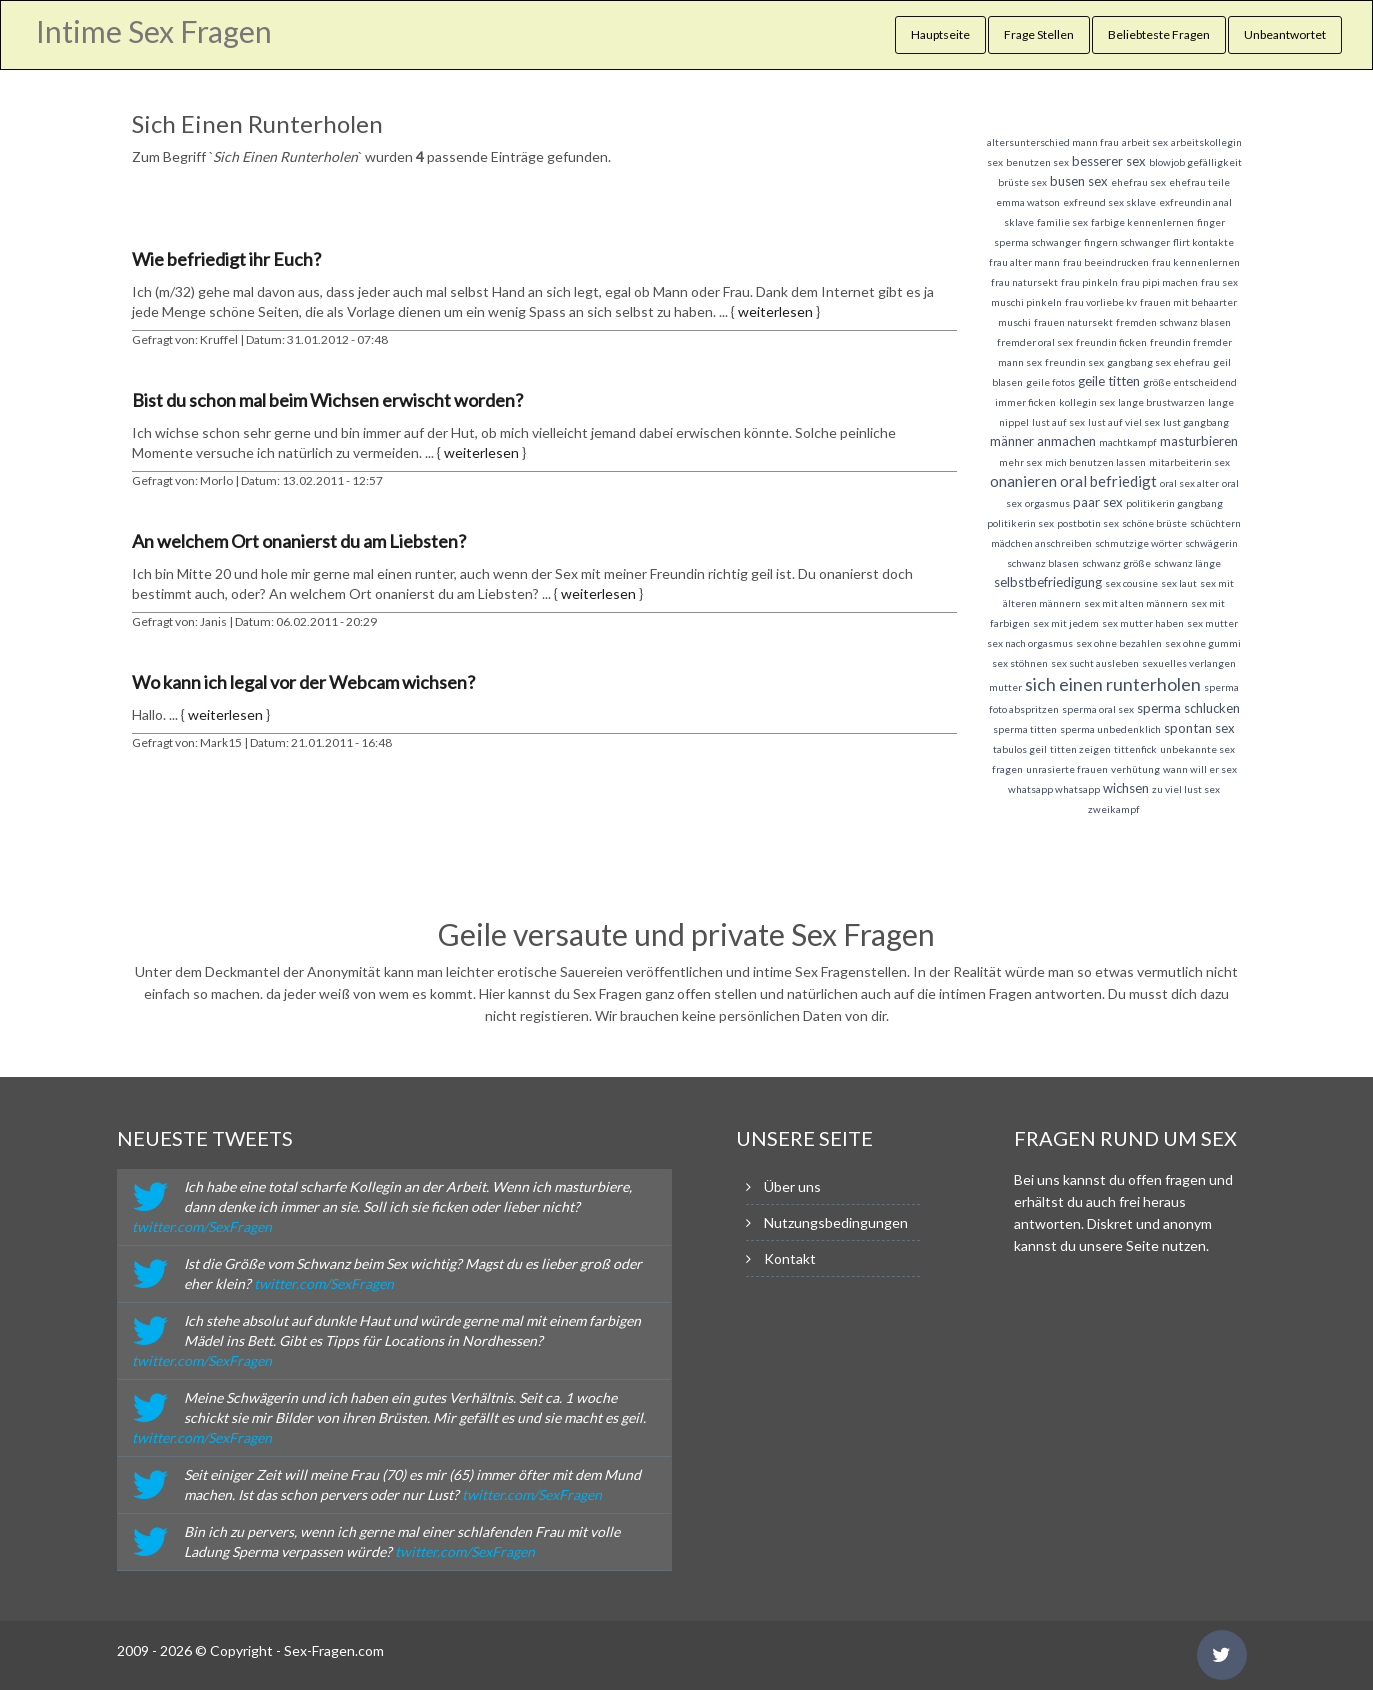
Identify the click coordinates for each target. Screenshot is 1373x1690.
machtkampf (1128, 442)
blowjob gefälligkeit (1195, 162)
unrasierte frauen (1067, 769)
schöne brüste (1154, 523)
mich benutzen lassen (1095, 462)
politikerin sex (1020, 523)
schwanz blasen (1043, 563)
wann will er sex (1200, 769)
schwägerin (1211, 543)
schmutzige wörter (1138, 543)
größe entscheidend (1190, 382)
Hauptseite (940, 34)
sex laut (1179, 583)
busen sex (1079, 181)
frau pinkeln (1089, 282)
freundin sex (1074, 362)
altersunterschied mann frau (1053, 142)
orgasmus (1047, 503)
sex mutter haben (1143, 623)
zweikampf (1114, 809)
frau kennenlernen (1196, 262)
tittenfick (1135, 749)
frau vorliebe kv (1101, 302)
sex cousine (1131, 583)
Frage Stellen (1039, 34)
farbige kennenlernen (1142, 222)
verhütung (1135, 769)
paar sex (1098, 502)
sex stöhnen (1020, 663)
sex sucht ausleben (1095, 663)
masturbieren (1199, 441)
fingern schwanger (1127, 242)
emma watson (1028, 202)
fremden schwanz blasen (1173, 322)
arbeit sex (1145, 142)
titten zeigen (1080, 749)
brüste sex (1022, 182)
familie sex (1062, 222)
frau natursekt (1024, 282)
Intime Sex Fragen (154, 31)
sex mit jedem (1066, 623)
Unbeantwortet (1285, 34)
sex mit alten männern (1136, 603)
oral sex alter (1189, 483)
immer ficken (1025, 402)
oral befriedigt (1108, 481)
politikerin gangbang (1174, 503)
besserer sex (1109, 161)
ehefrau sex (1138, 182)
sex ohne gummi (1203, 643)
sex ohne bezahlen (1119, 643)
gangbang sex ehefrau (1158, 362)
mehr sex (1020, 462)
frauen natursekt (1073, 322)
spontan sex (1199, 728)
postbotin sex (1088, 523)
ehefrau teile (1199, 182)
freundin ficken (1111, 342)
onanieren (1023, 481)
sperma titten (1025, 729)
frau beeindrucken (1106, 262)
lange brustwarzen (1161, 402)
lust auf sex (1058, 422)
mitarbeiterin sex (1189, 462)
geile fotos (1050, 382)
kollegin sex (1087, 402)
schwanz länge (1187, 563)
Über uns (792, 1186)
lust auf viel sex (1124, 422)
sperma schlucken (1188, 708)
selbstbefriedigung (1048, 582)
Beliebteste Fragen (1159, 34)
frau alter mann (1024, 262)
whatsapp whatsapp (1054, 789)
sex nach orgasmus (1030, 643)
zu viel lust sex (1186, 789)
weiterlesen (775, 311)
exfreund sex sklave (1109, 202)
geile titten (1109, 381)
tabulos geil (1020, 749)
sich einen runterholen (1113, 684)
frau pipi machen (1159, 282)
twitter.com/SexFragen (202, 1226)
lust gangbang (1196, 422)
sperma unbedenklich (1110, 729)
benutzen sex (1037, 162)
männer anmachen (1043, 441)
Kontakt (790, 1258)
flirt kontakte (1203, 242)
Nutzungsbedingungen (836, 1222)
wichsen (1126, 788)
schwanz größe (1116, 563)
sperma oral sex (1098, 709)
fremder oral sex (1035, 342)
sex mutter (1212, 623)
